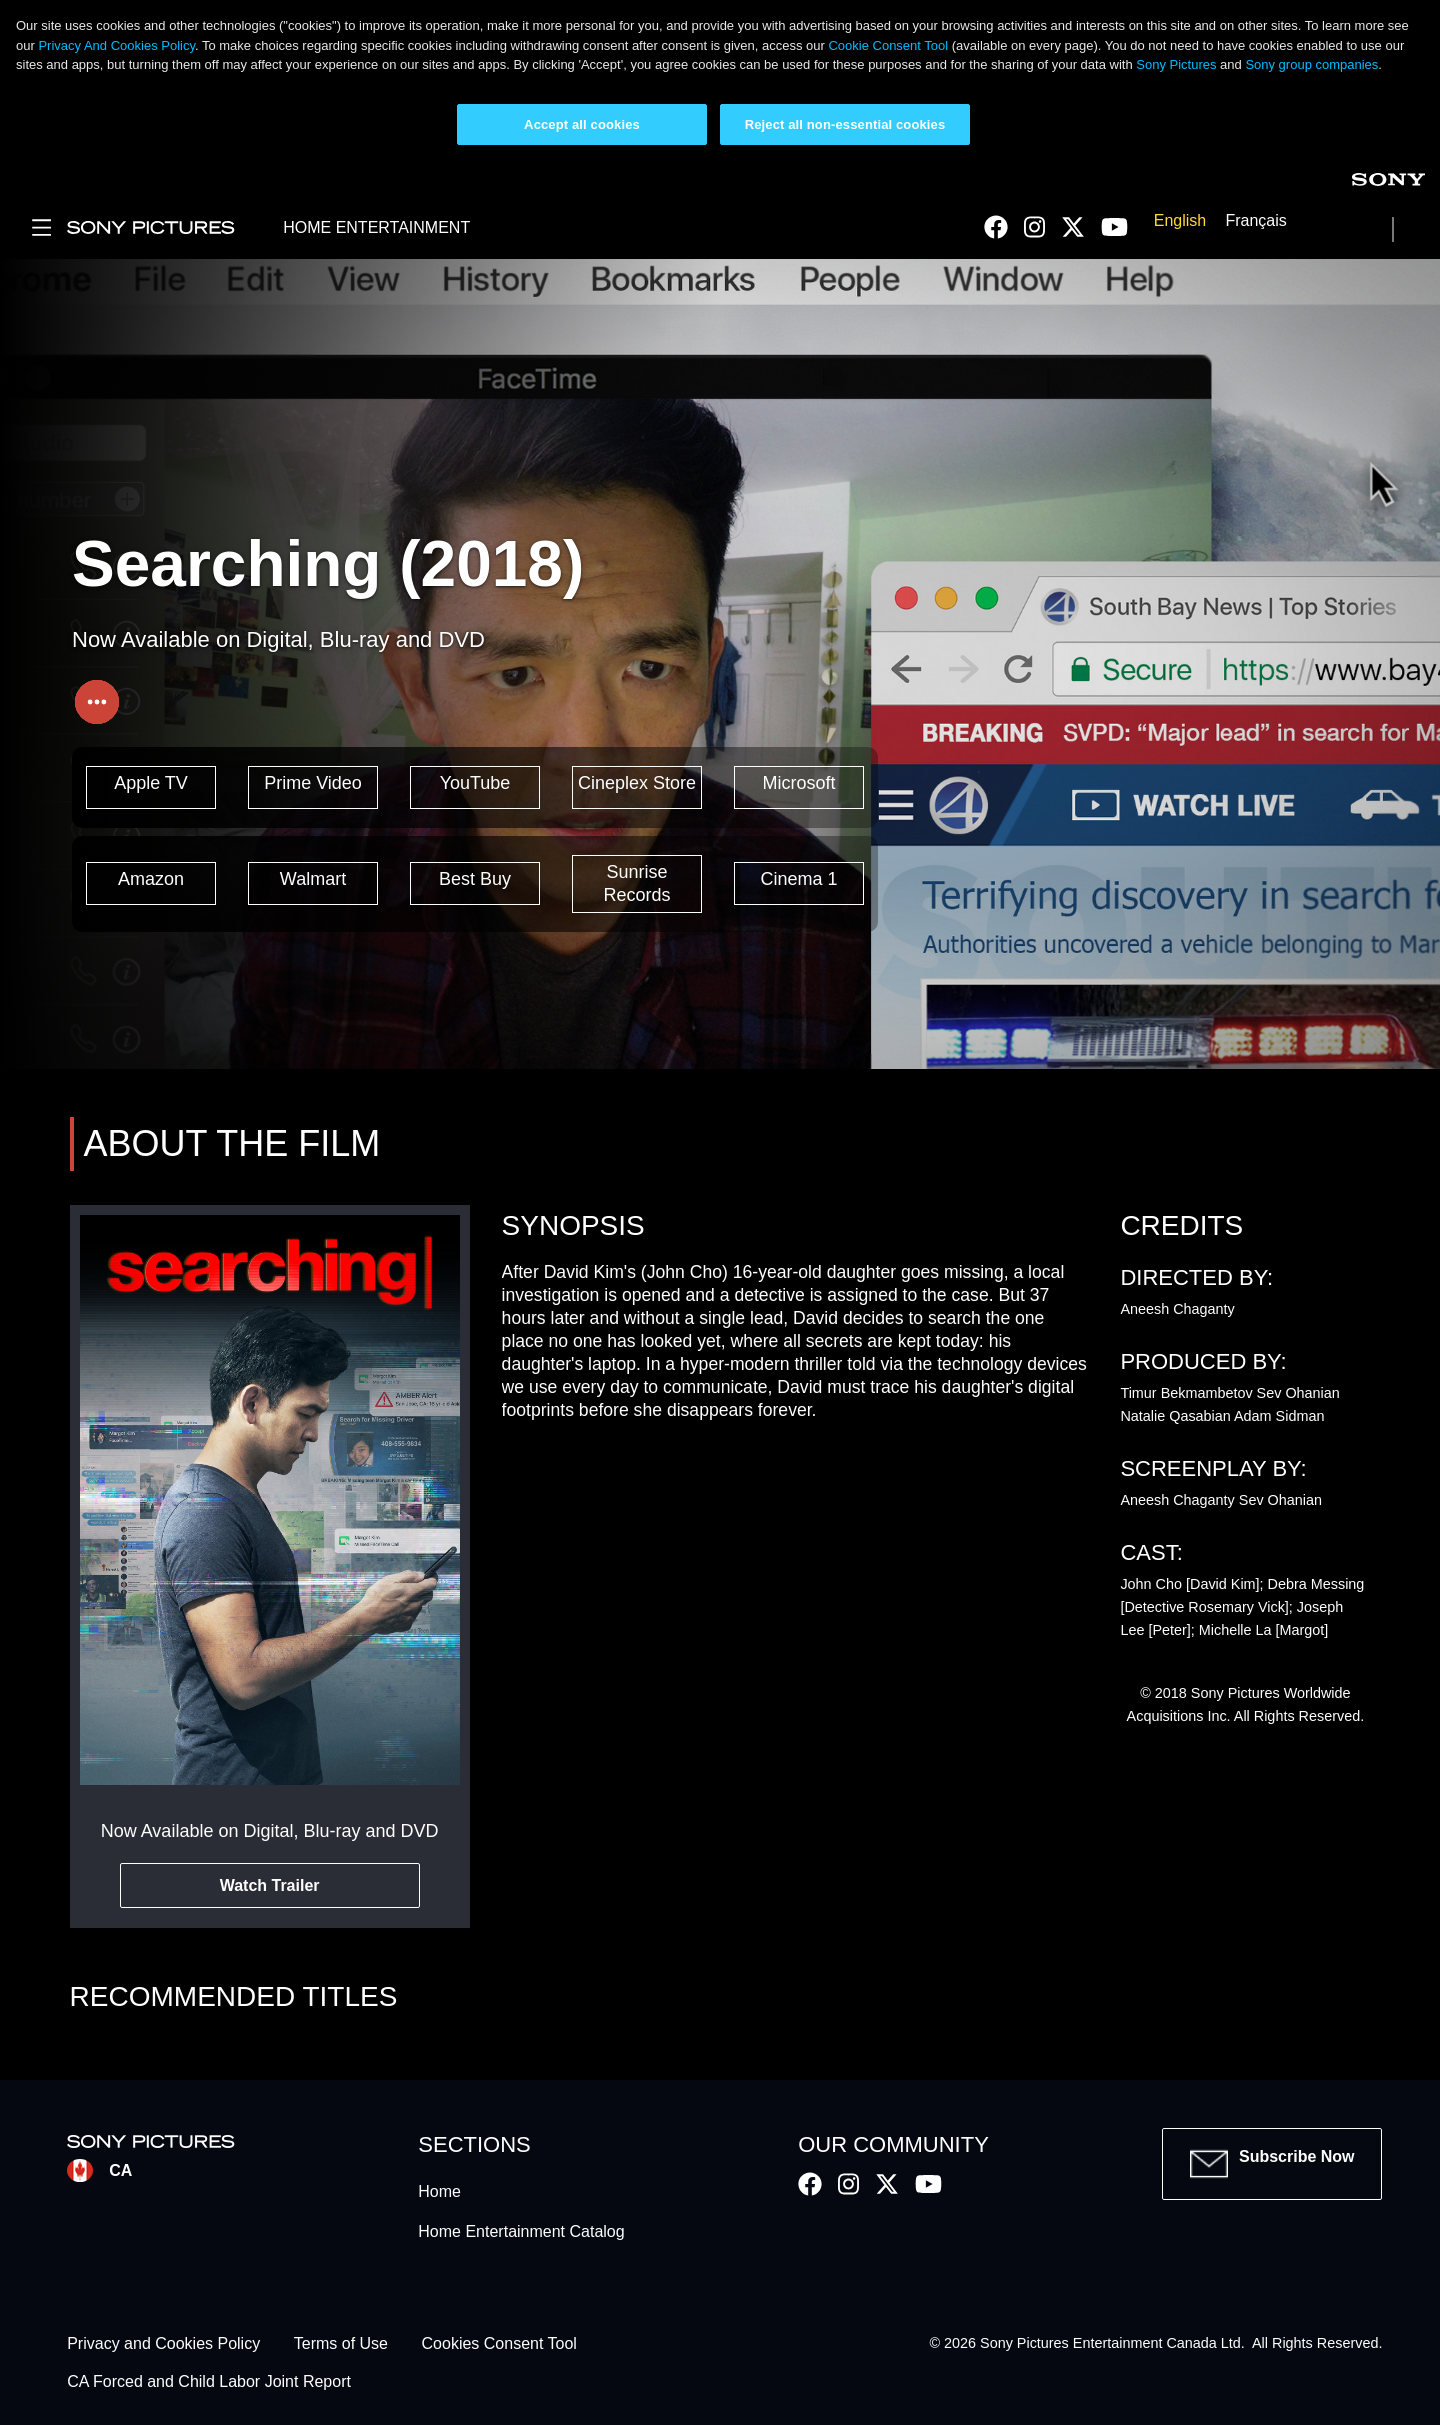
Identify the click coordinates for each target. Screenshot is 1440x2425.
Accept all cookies (582, 124)
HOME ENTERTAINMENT (376, 227)
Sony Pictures (1176, 64)
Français (1255, 220)
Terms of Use (341, 2343)
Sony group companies (1311, 64)
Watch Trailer (270, 1885)
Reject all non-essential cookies (845, 124)
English (1180, 220)
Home (439, 2191)
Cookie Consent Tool (888, 45)
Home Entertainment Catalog (521, 2231)
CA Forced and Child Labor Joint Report (209, 2382)
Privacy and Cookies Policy (163, 2343)
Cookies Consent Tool (499, 2343)
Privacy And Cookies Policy (116, 45)
